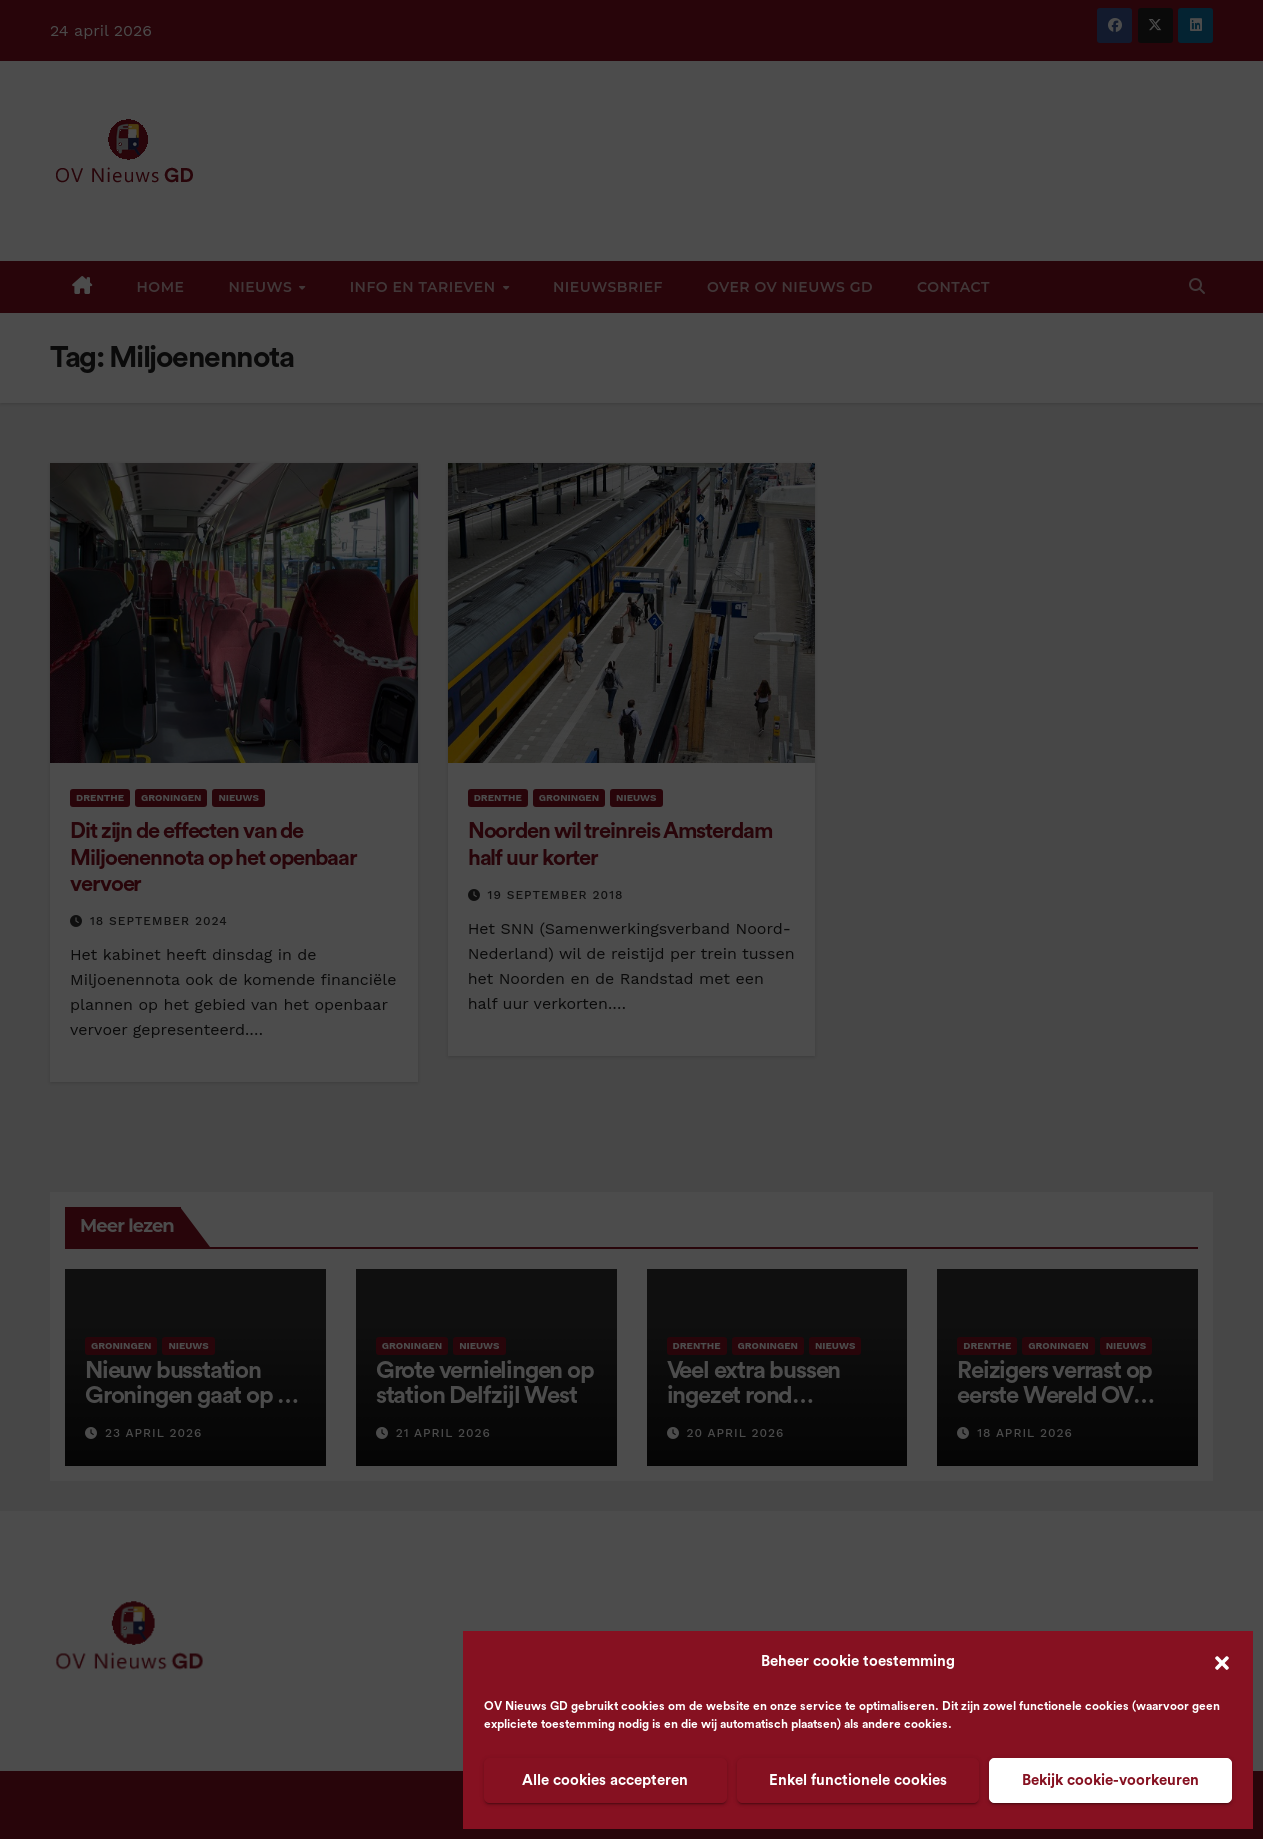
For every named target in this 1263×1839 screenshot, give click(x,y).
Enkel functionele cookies (858, 1780)
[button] (1222, 1662)
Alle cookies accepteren (605, 1780)
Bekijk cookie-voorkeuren (1110, 1780)
